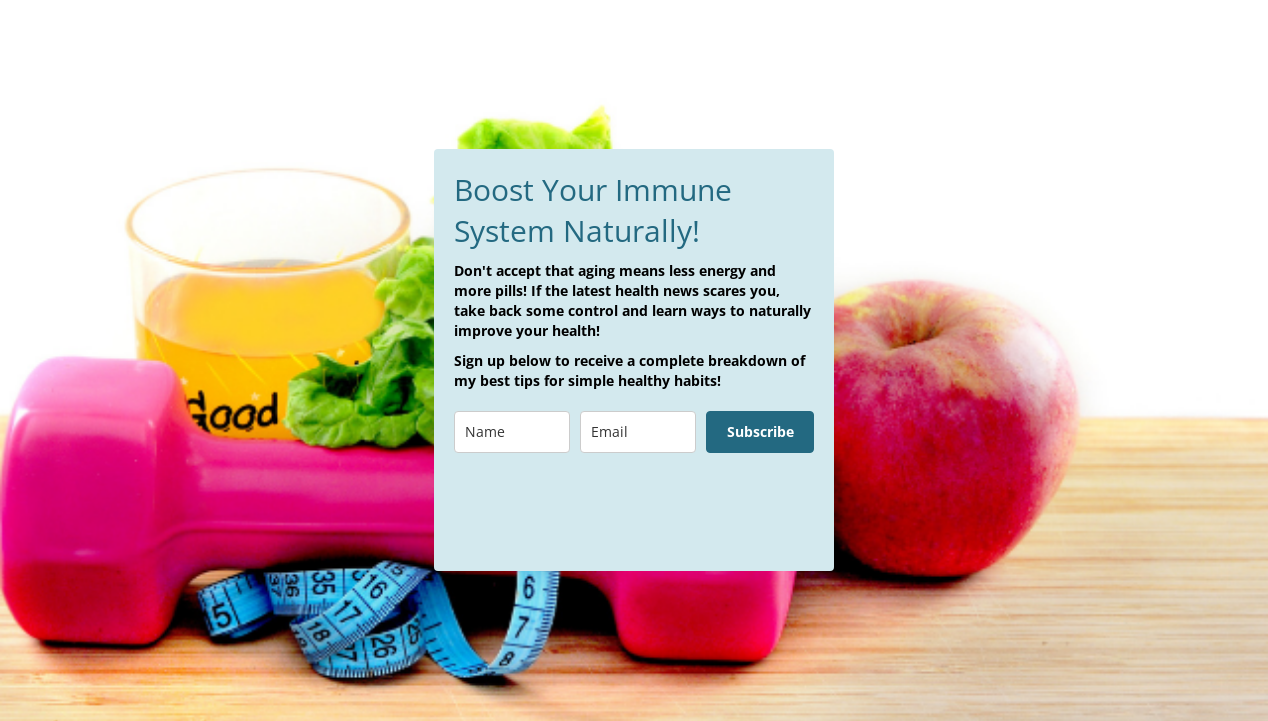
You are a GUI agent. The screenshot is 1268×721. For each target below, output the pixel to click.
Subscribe (760, 431)
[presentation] (606, 512)
